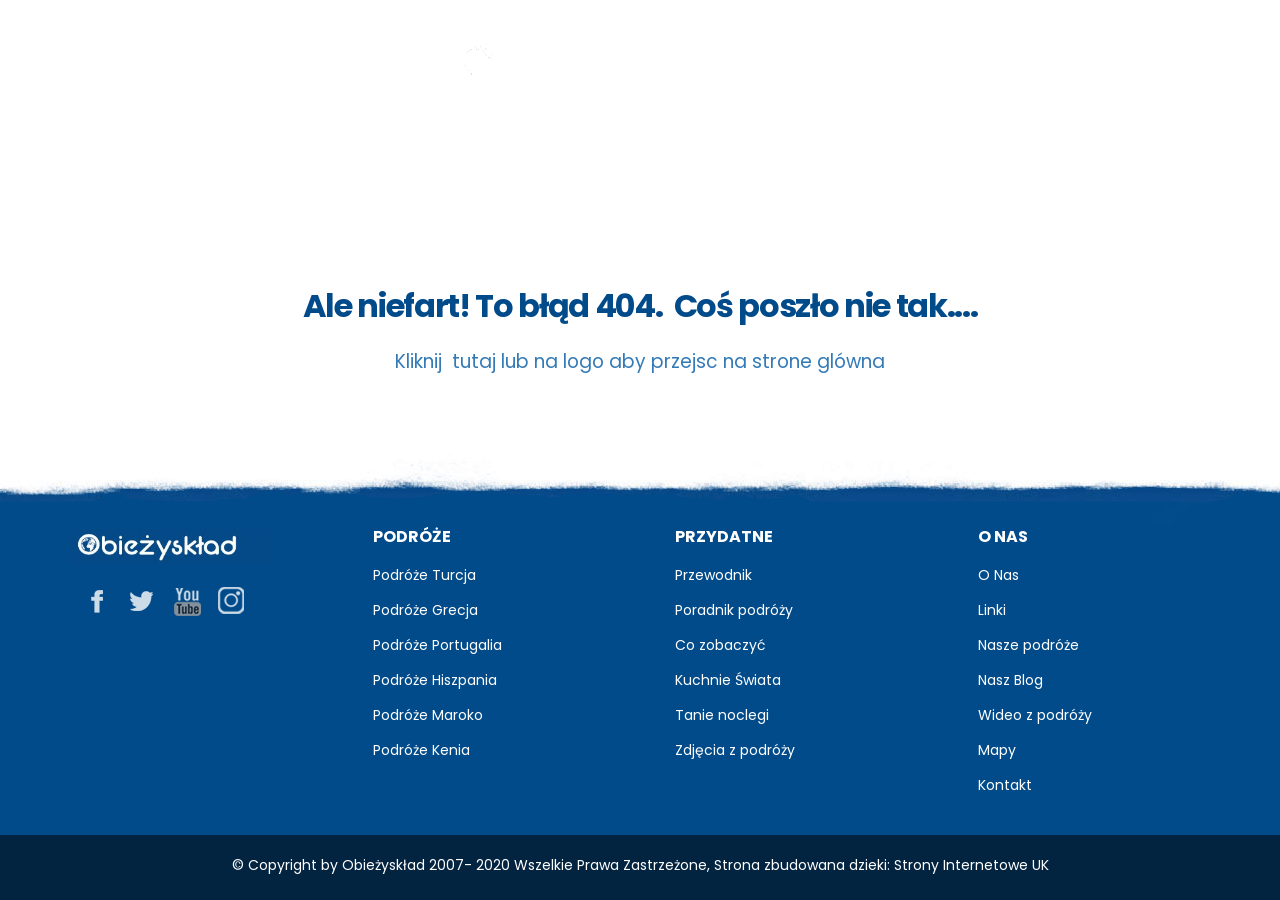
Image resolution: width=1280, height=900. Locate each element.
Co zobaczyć (720, 645)
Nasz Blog (1010, 680)
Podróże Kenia (421, 750)
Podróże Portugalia (437, 645)
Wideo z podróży (1035, 715)
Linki (992, 610)
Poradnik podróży (734, 610)
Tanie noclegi (722, 715)
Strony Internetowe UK (971, 865)
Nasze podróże (1028, 645)
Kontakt (1005, 785)
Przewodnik (317, 140)
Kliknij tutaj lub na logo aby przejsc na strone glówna (640, 361)
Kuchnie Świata (728, 680)
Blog (490, 140)
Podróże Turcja (424, 575)
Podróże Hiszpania (435, 680)
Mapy (997, 750)
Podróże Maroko (428, 715)
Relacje (801, 140)
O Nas (998, 575)
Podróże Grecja (425, 610)
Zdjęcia (645, 140)
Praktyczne (989, 140)
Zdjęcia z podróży (735, 750)
